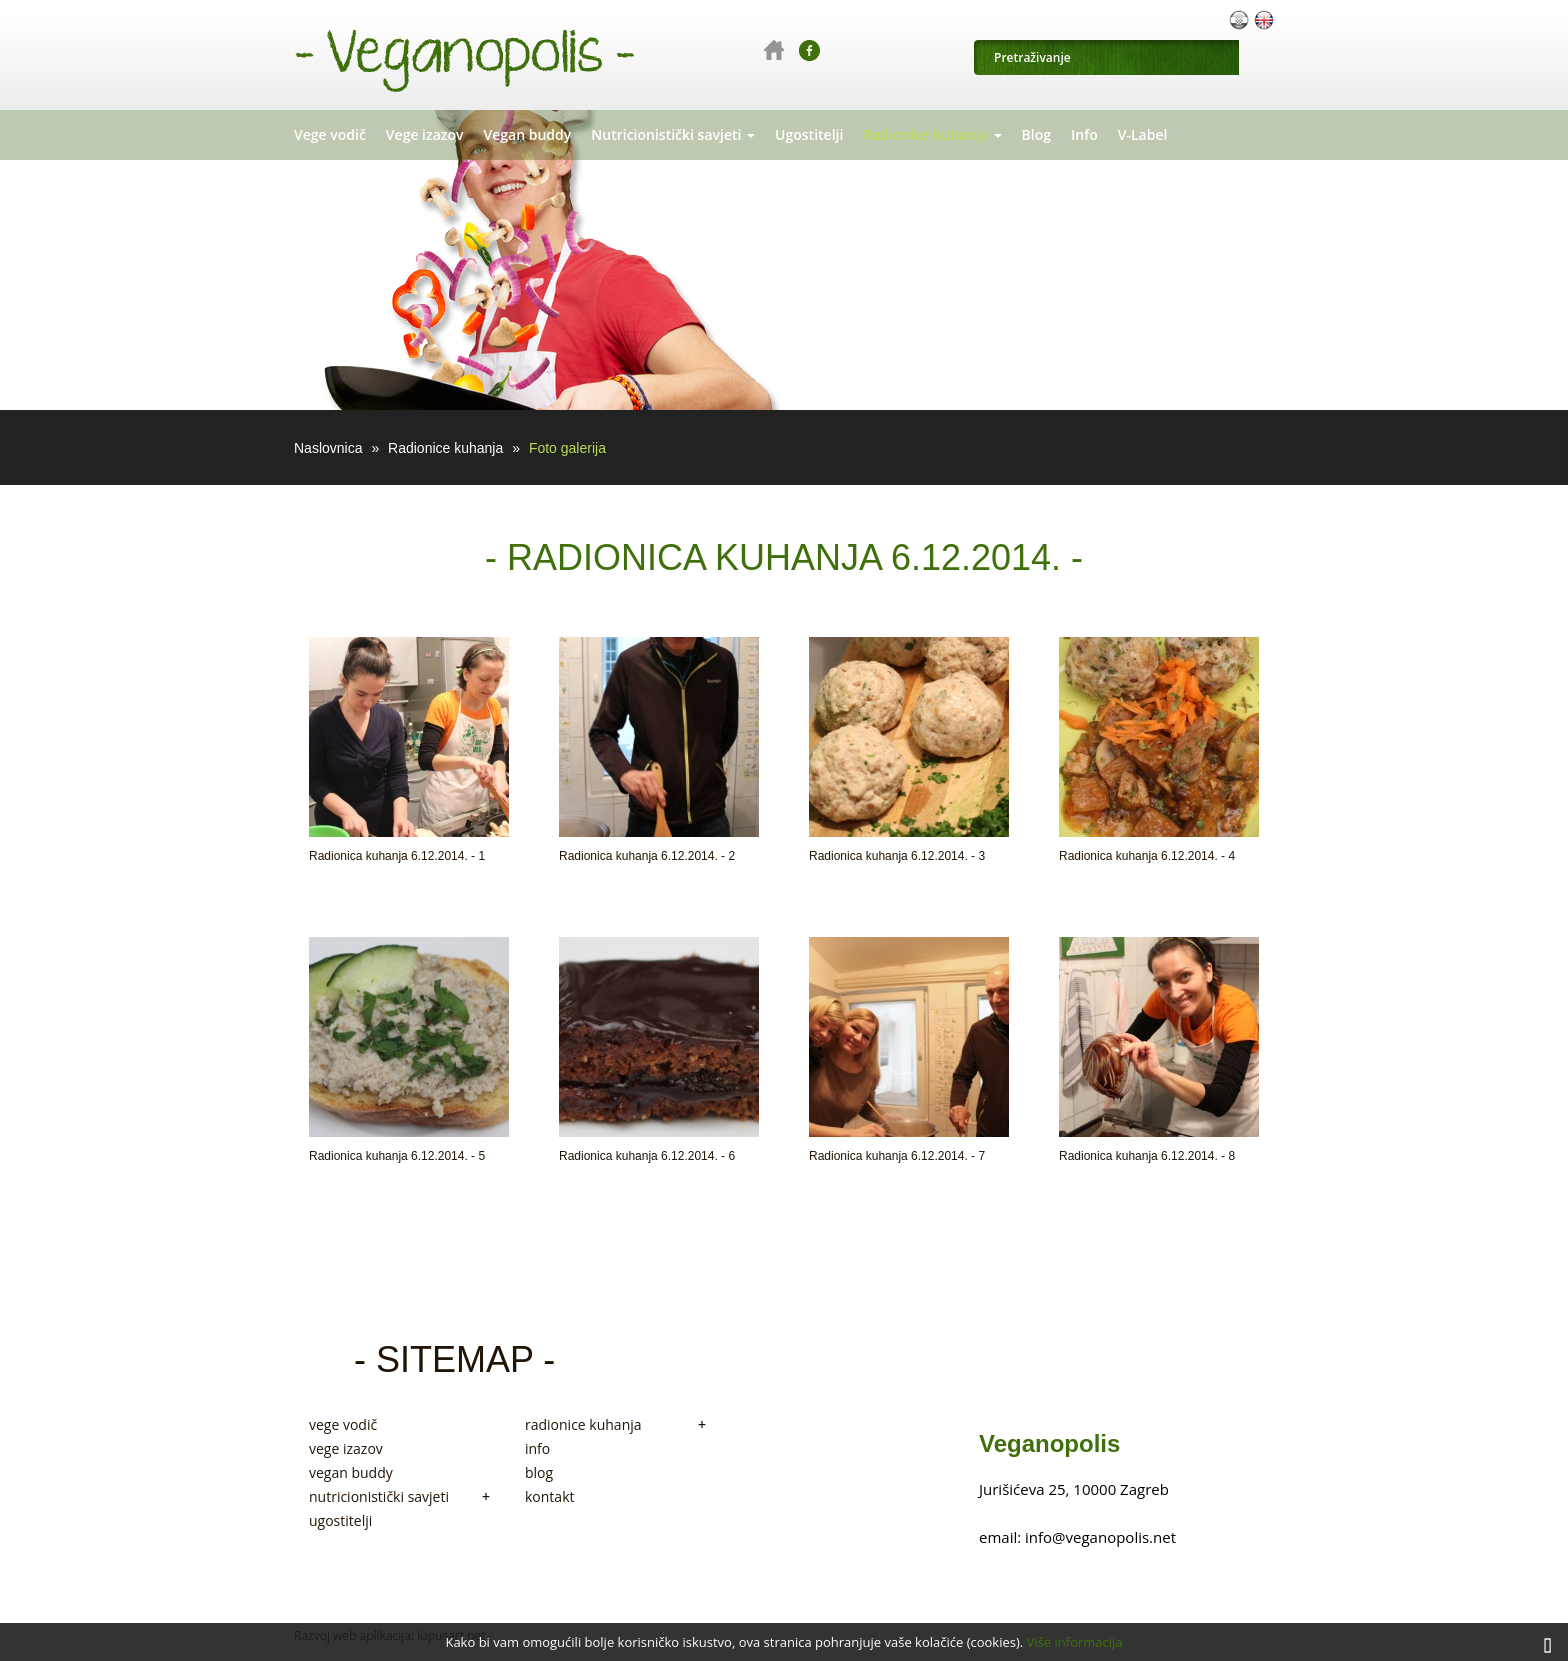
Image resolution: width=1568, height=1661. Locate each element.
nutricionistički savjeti (399, 1497)
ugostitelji (340, 1521)
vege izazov (346, 1449)
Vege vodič (330, 134)
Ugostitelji (809, 134)
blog (539, 1473)
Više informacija (1075, 1642)
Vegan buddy (528, 134)
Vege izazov (425, 134)
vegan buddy (351, 1473)
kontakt (549, 1497)
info (537, 1449)
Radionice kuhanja (932, 134)
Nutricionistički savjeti (673, 134)
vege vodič (343, 1425)
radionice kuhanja (615, 1425)
